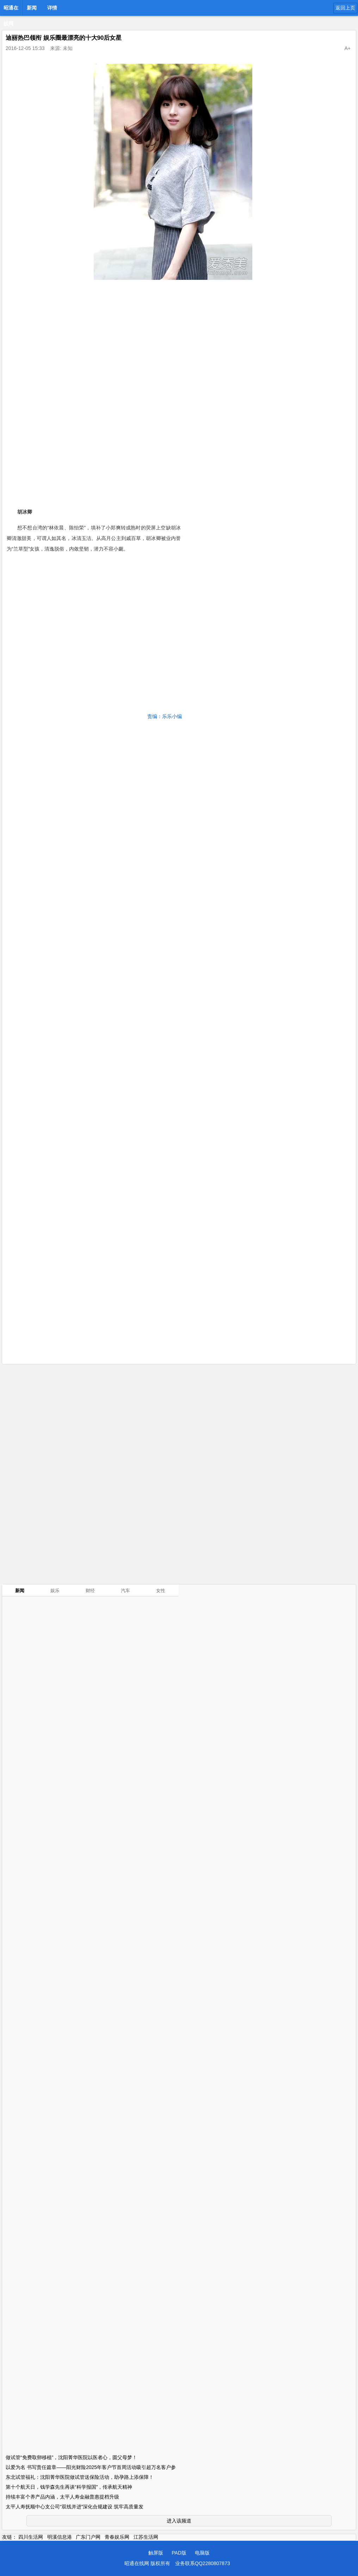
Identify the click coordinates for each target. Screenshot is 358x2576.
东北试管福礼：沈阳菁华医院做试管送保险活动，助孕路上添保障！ (80, 2477)
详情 (52, 8)
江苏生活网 (146, 2537)
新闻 (32, 8)
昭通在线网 (11, 10)
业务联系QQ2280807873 (202, 2563)
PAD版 (179, 2553)
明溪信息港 (59, 2537)
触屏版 (155, 2553)
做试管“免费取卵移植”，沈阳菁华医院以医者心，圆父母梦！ (71, 2457)
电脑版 (202, 2553)
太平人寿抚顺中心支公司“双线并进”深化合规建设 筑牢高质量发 (74, 2506)
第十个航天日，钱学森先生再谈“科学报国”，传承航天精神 (69, 2487)
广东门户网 (88, 2537)
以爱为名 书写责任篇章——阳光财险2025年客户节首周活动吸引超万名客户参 (91, 2467)
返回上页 (345, 8)
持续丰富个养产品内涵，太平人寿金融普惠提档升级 (62, 2497)
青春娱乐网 (117, 2537)
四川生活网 (30, 2537)
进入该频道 (179, 2521)
